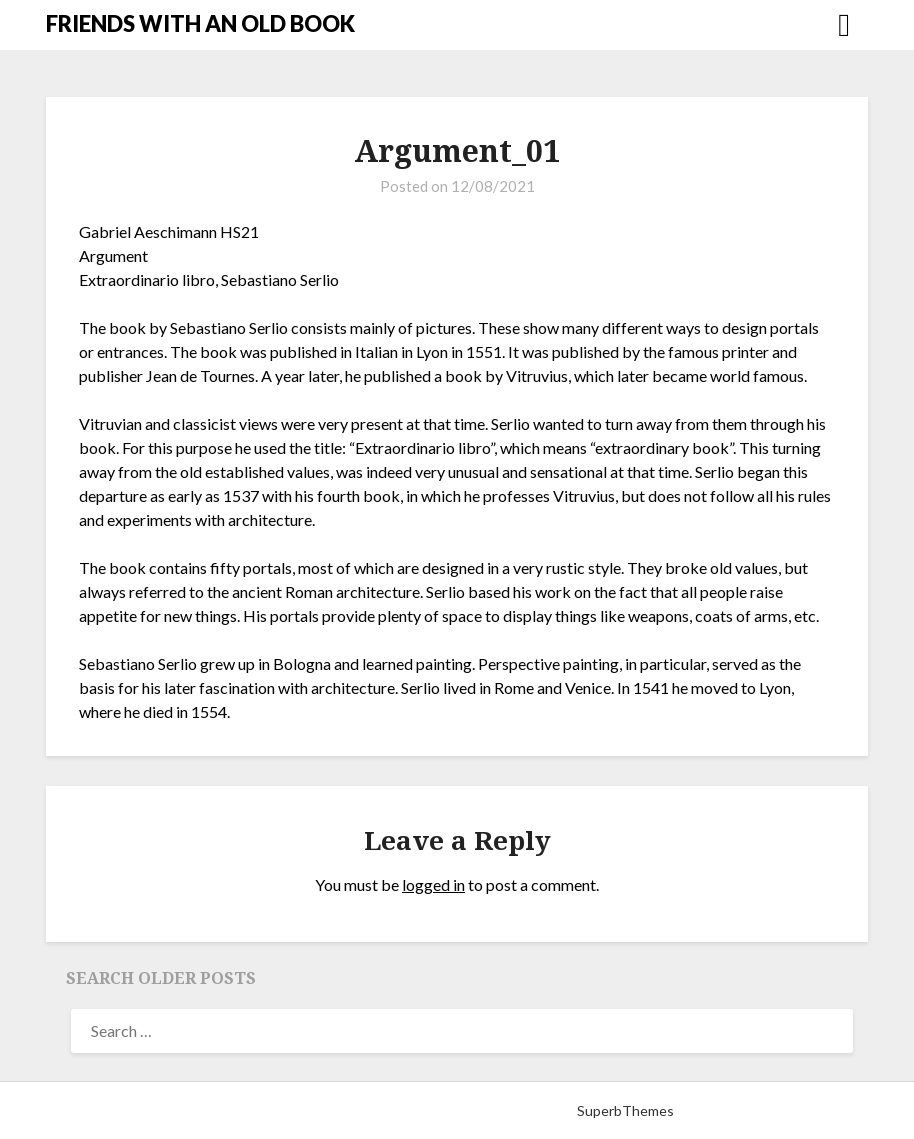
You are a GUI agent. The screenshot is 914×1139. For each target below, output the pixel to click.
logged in (433, 884)
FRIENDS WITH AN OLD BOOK (200, 23)
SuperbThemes (625, 1110)
